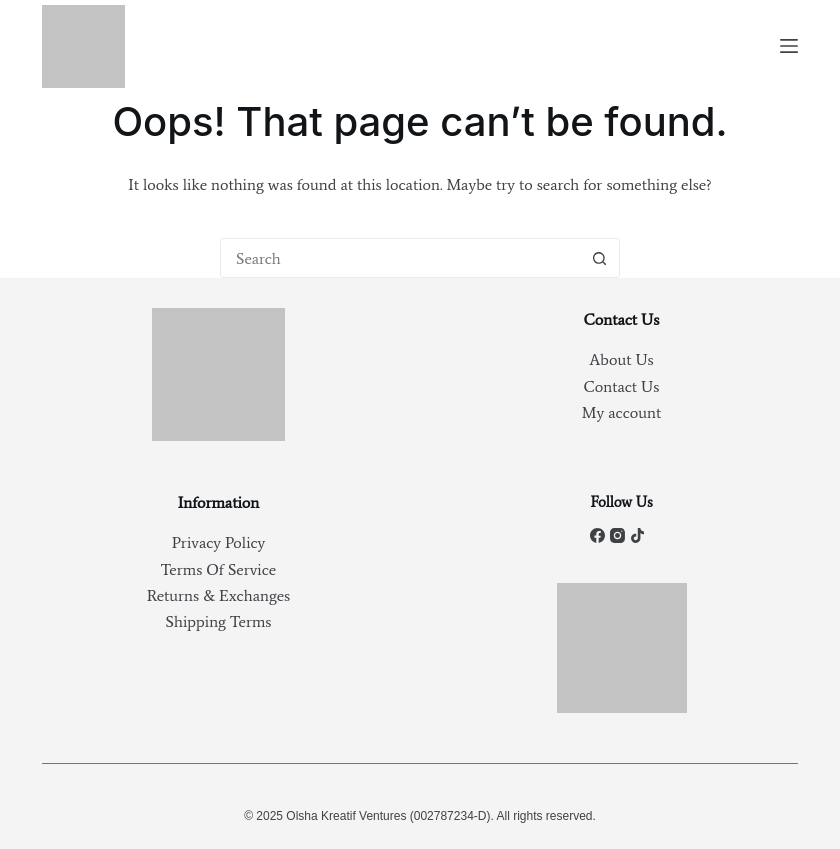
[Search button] (599, 258)
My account (621, 412)
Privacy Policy (219, 542)
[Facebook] (597, 535)
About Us (621, 359)
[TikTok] (637, 535)
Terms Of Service (218, 569)
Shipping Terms (219, 621)
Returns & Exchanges (218, 595)
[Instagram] (617, 535)
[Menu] (789, 46)
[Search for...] (400, 258)
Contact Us (622, 386)
